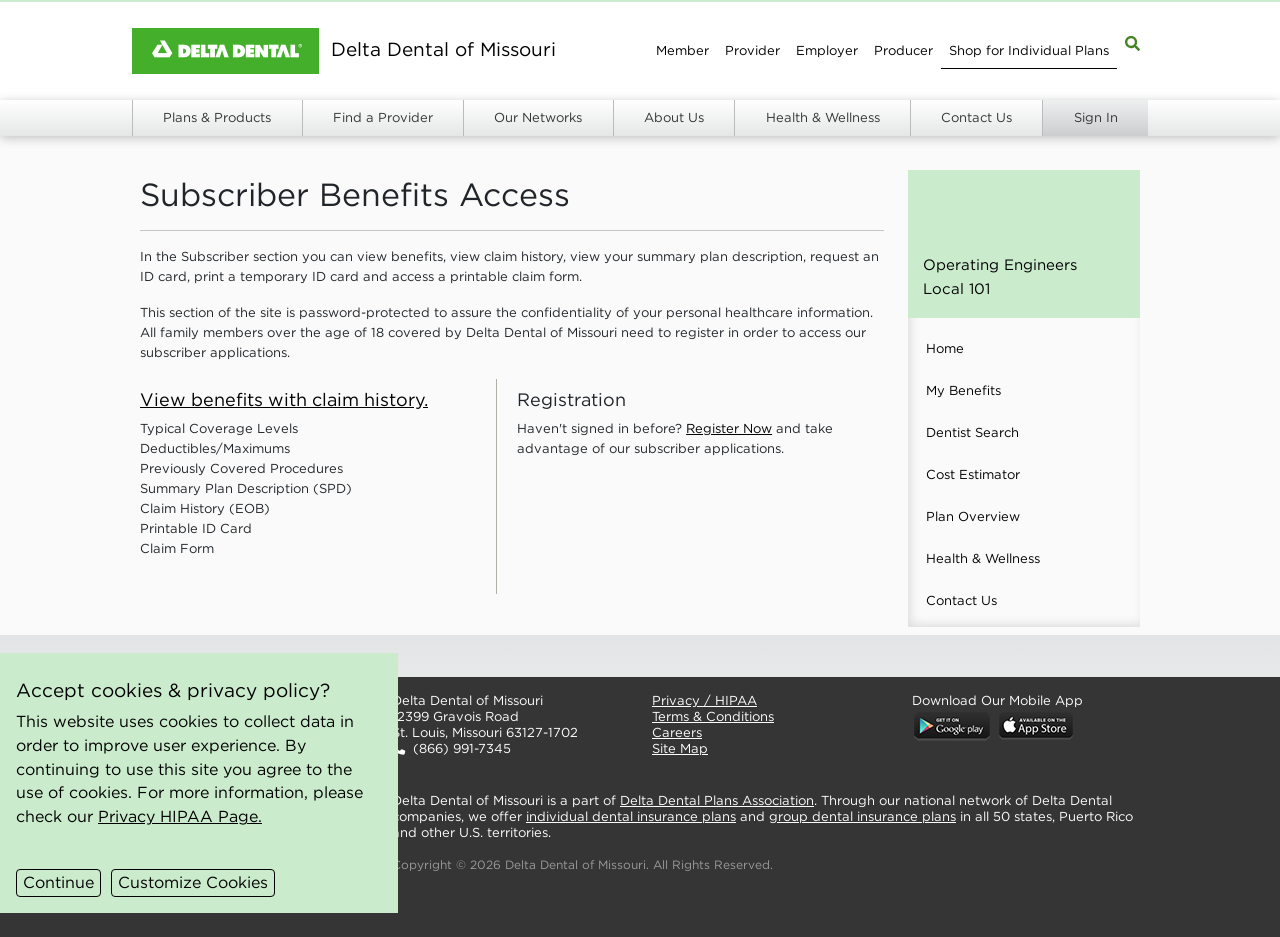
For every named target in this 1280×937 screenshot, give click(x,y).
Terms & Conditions (713, 716)
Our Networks (538, 117)
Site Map (680, 748)
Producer (903, 50)
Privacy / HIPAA (704, 700)
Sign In (1096, 117)
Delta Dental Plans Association (717, 800)
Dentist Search (972, 432)
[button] (506, 656)
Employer (827, 50)
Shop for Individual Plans (1029, 50)
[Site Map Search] (1132, 42)
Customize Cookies (193, 882)
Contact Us (976, 117)
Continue (58, 882)
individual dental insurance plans (631, 816)
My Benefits (963, 390)
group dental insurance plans (862, 816)
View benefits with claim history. (284, 399)
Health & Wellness (823, 117)
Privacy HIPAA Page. (180, 816)
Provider (752, 50)
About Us (674, 117)
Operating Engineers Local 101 (1000, 276)
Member (682, 50)
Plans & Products (217, 117)
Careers (677, 732)
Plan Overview (973, 516)
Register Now (729, 428)
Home (945, 348)
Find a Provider (383, 117)
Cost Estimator (973, 474)
